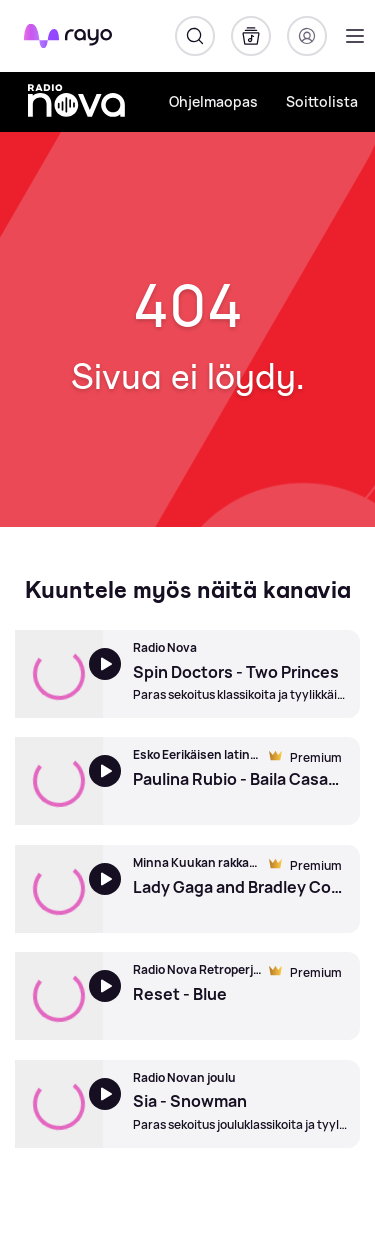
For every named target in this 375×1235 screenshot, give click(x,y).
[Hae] (195, 36)
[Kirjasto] (251, 36)
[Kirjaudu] (307, 36)
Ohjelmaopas (213, 101)
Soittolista (322, 101)
